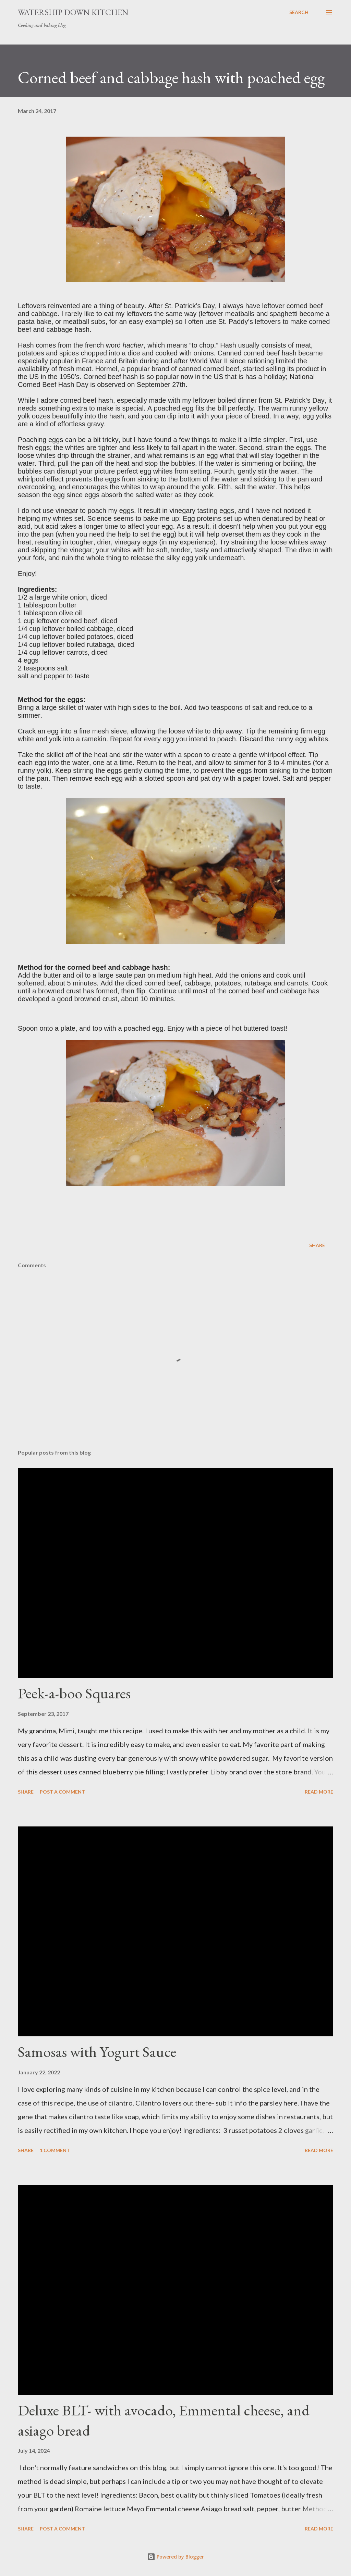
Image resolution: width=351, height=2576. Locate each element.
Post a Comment (62, 1792)
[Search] (298, 12)
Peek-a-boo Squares (74, 1693)
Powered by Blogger (175, 2556)
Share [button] (317, 1245)
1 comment (55, 2150)
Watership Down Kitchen (73, 12)
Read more (319, 1792)
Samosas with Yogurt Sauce (97, 2051)
